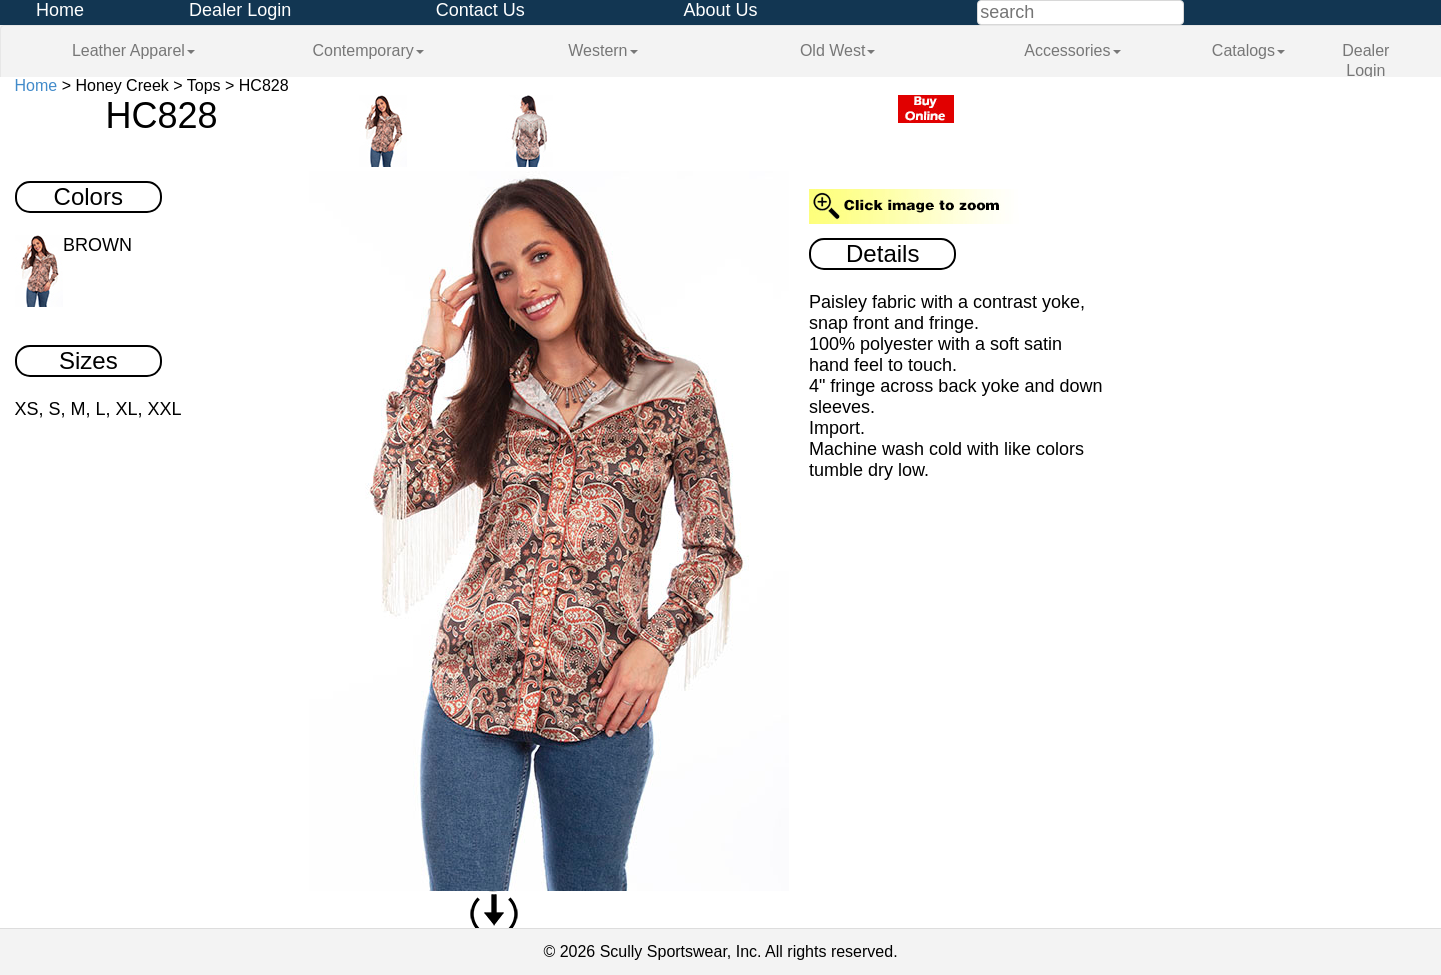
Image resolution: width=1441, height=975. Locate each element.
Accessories (1072, 50)
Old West (838, 50)
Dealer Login (240, 10)
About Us (720, 10)
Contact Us (480, 10)
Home (60, 10)
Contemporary (367, 50)
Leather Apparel (133, 50)
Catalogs (1248, 50)
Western (602, 50)
